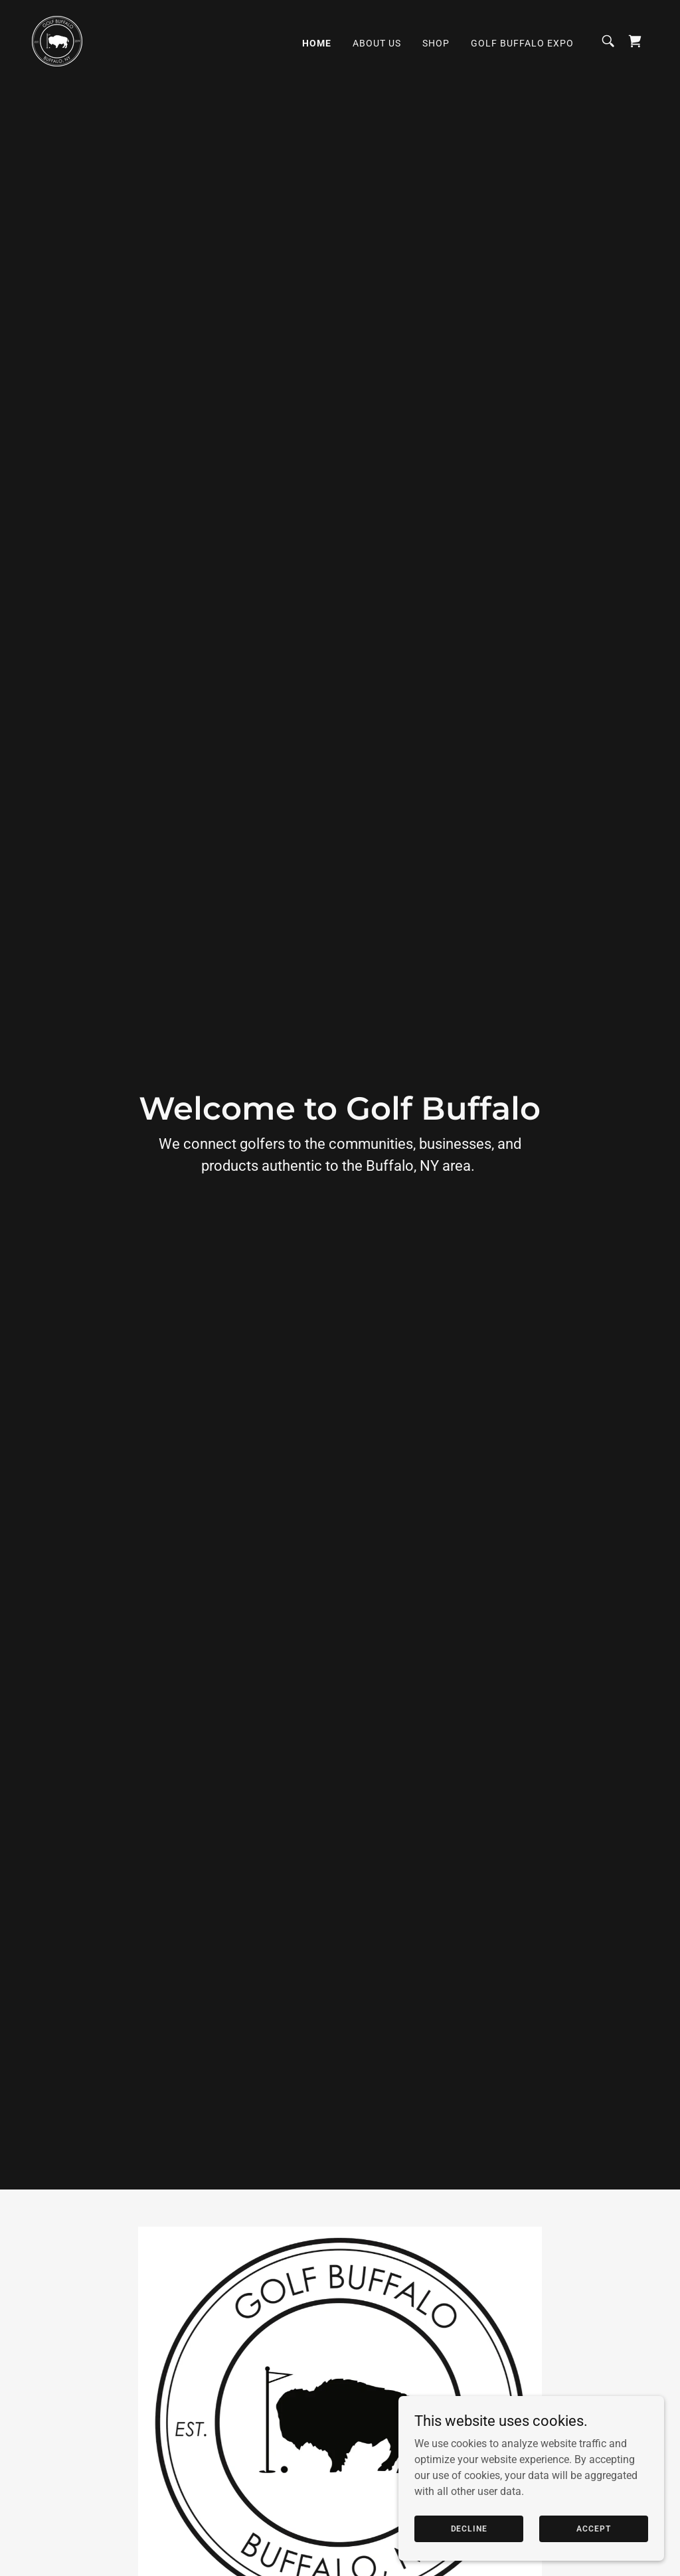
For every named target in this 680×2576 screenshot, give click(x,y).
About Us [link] (377, 43)
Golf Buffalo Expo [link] (522, 43)
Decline (469, 2528)
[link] (57, 40)
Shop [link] (436, 43)
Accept (593, 2528)
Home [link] (316, 43)
